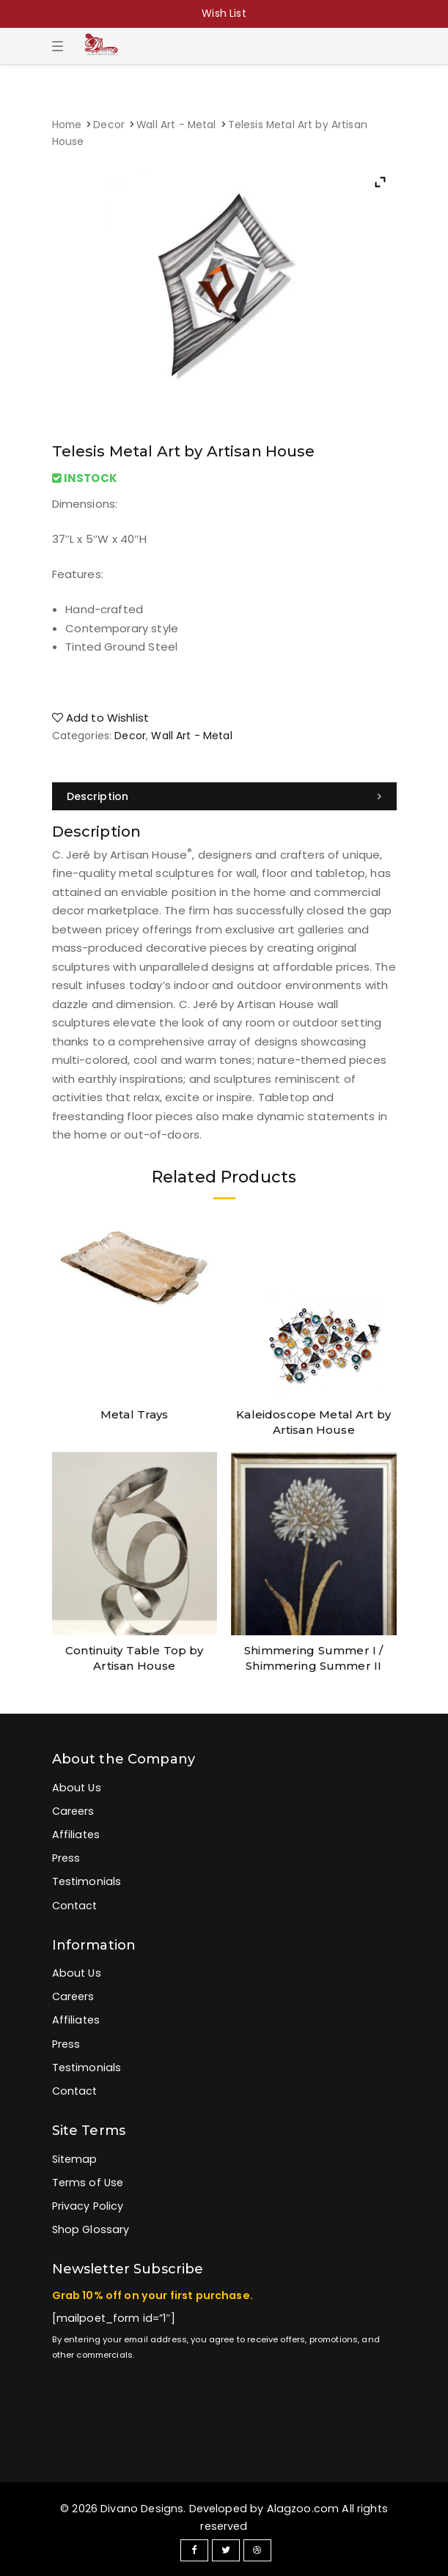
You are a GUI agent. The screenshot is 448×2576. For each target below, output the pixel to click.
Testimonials (87, 1881)
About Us (76, 1787)
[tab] (224, 796)
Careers (73, 1811)
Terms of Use (88, 2182)
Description (98, 796)
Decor (109, 125)
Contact (75, 1905)
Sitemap (75, 2159)
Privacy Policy (88, 2206)
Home (67, 125)
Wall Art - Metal (176, 125)
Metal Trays (134, 1414)
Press (66, 1858)
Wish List (224, 13)
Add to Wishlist (101, 717)
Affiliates (76, 1834)
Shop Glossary (91, 2229)
